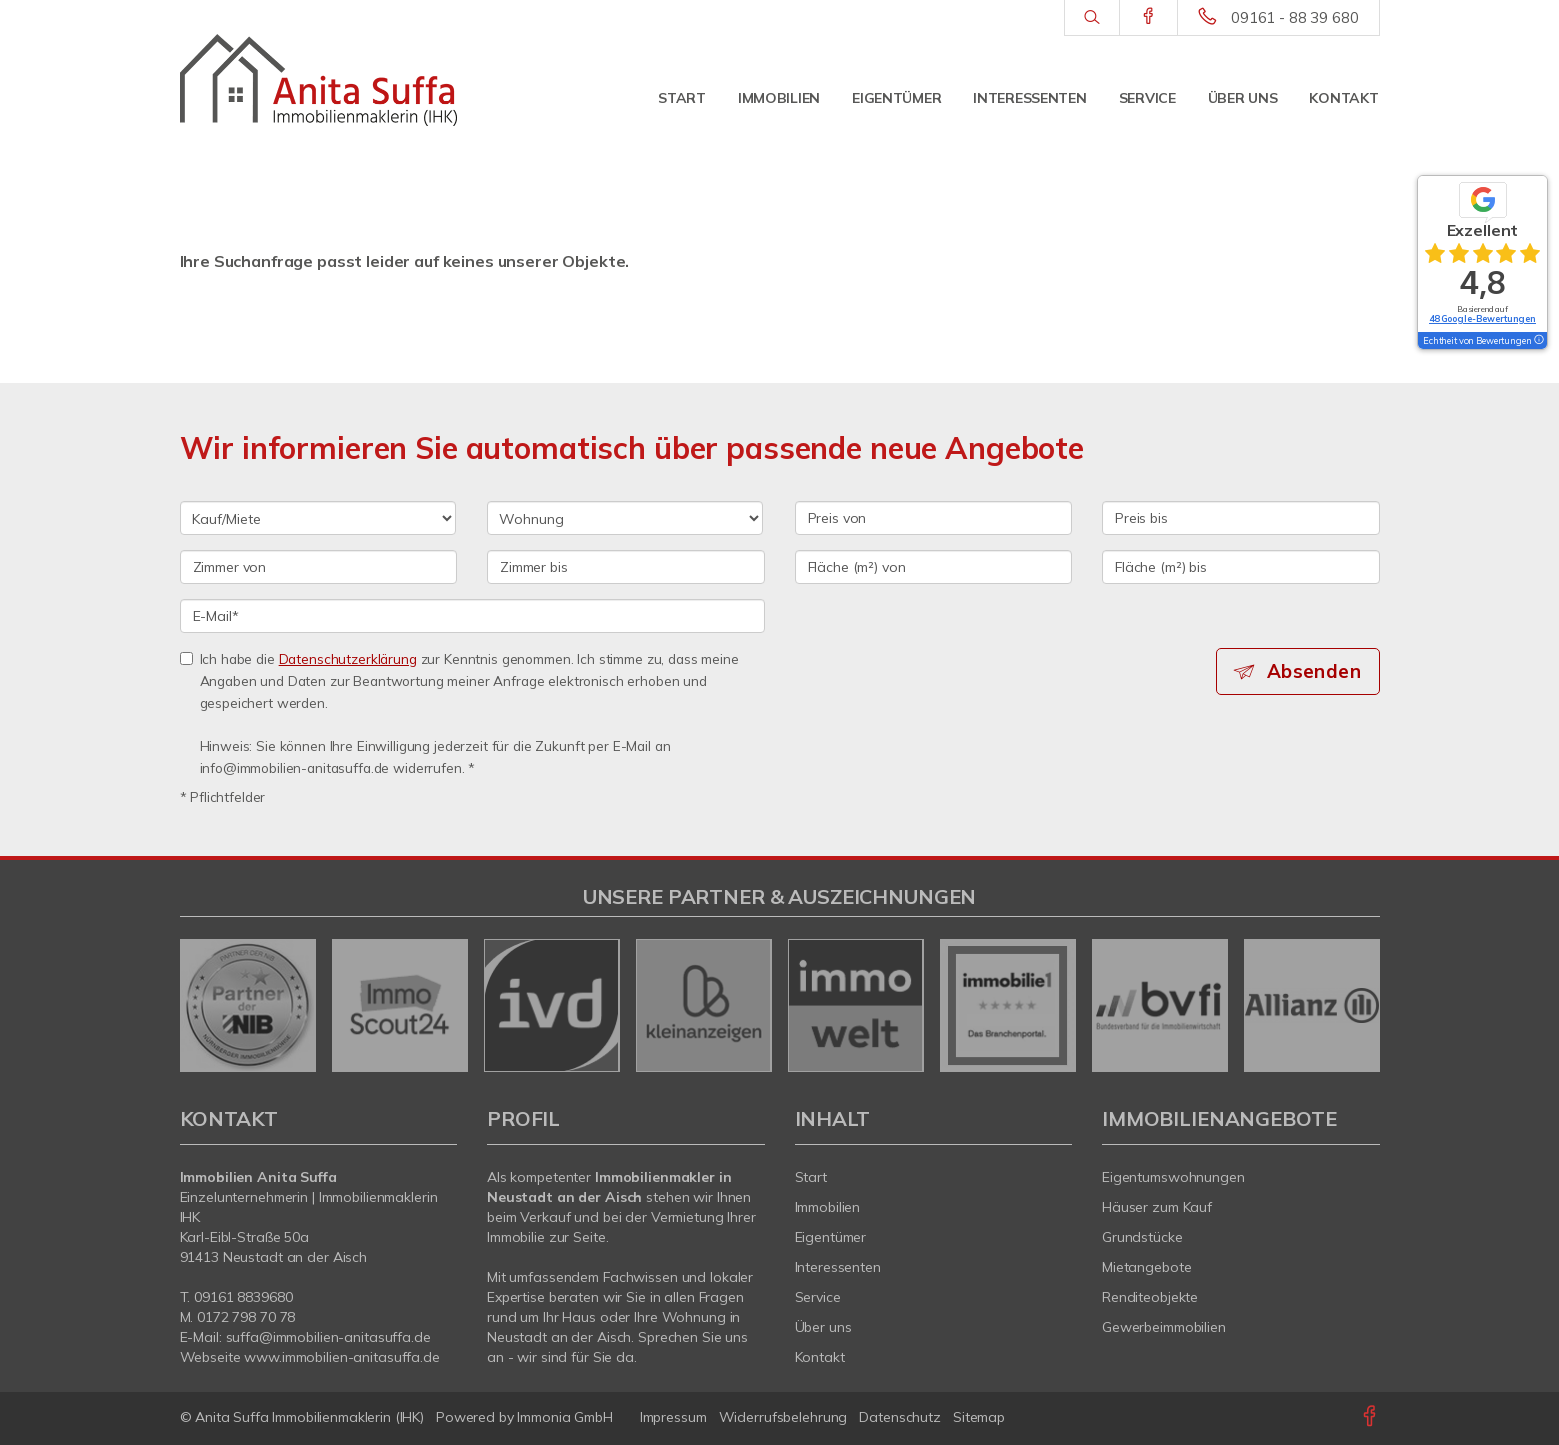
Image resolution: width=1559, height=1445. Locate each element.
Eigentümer (896, 98)
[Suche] (1091, 18)
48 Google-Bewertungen (1482, 318)
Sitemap (979, 1417)
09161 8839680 (243, 1297)
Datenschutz (900, 1417)
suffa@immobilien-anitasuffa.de (328, 1337)
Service (1147, 98)
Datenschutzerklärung (348, 658)
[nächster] (1357, 1005)
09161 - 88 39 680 (1295, 17)
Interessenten (1029, 98)
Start (682, 98)
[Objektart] (625, 518)
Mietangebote (1147, 1267)
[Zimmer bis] (626, 567)
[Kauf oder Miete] (318, 518)
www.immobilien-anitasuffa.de (341, 1357)
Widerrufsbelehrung (783, 1417)
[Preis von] (934, 518)
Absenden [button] (1314, 671)
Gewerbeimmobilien (1164, 1327)
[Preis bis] (1241, 518)
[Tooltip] (1538, 341)
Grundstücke (1142, 1237)
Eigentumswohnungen (1173, 1177)
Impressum (673, 1417)
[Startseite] (319, 80)
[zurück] (202, 1005)
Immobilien (779, 98)
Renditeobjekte (1150, 1297)
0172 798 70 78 (246, 1317)
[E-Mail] (472, 616)
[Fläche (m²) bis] (1241, 567)
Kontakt (1343, 98)
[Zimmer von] (319, 567)
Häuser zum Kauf (1157, 1207)
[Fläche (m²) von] (934, 567)
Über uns (1243, 98)
